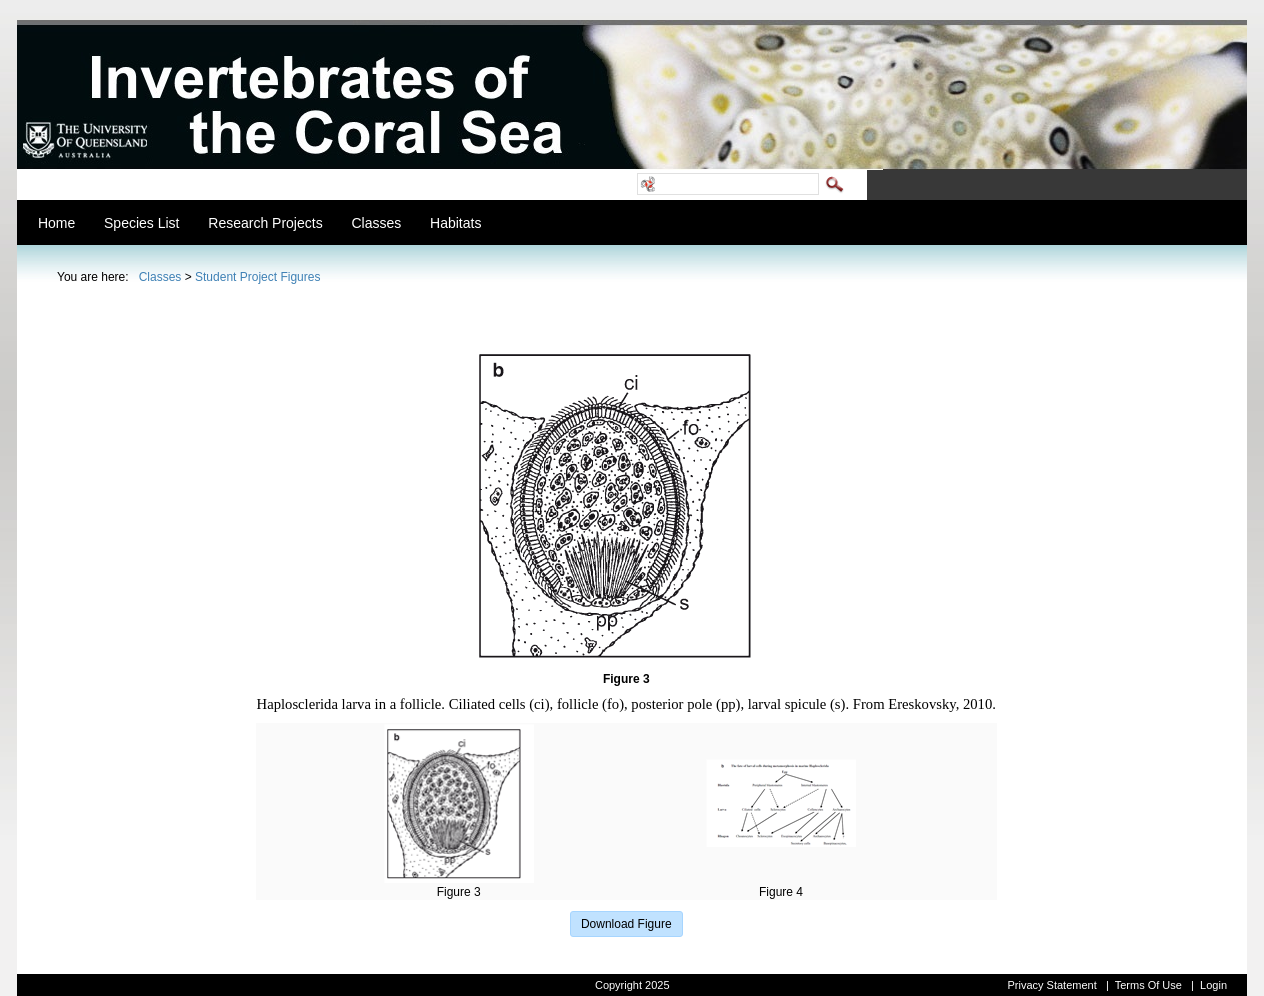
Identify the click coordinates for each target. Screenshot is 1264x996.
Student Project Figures (257, 277)
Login (1213, 985)
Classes (160, 277)
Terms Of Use (1148, 985)
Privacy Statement (1051, 985)
